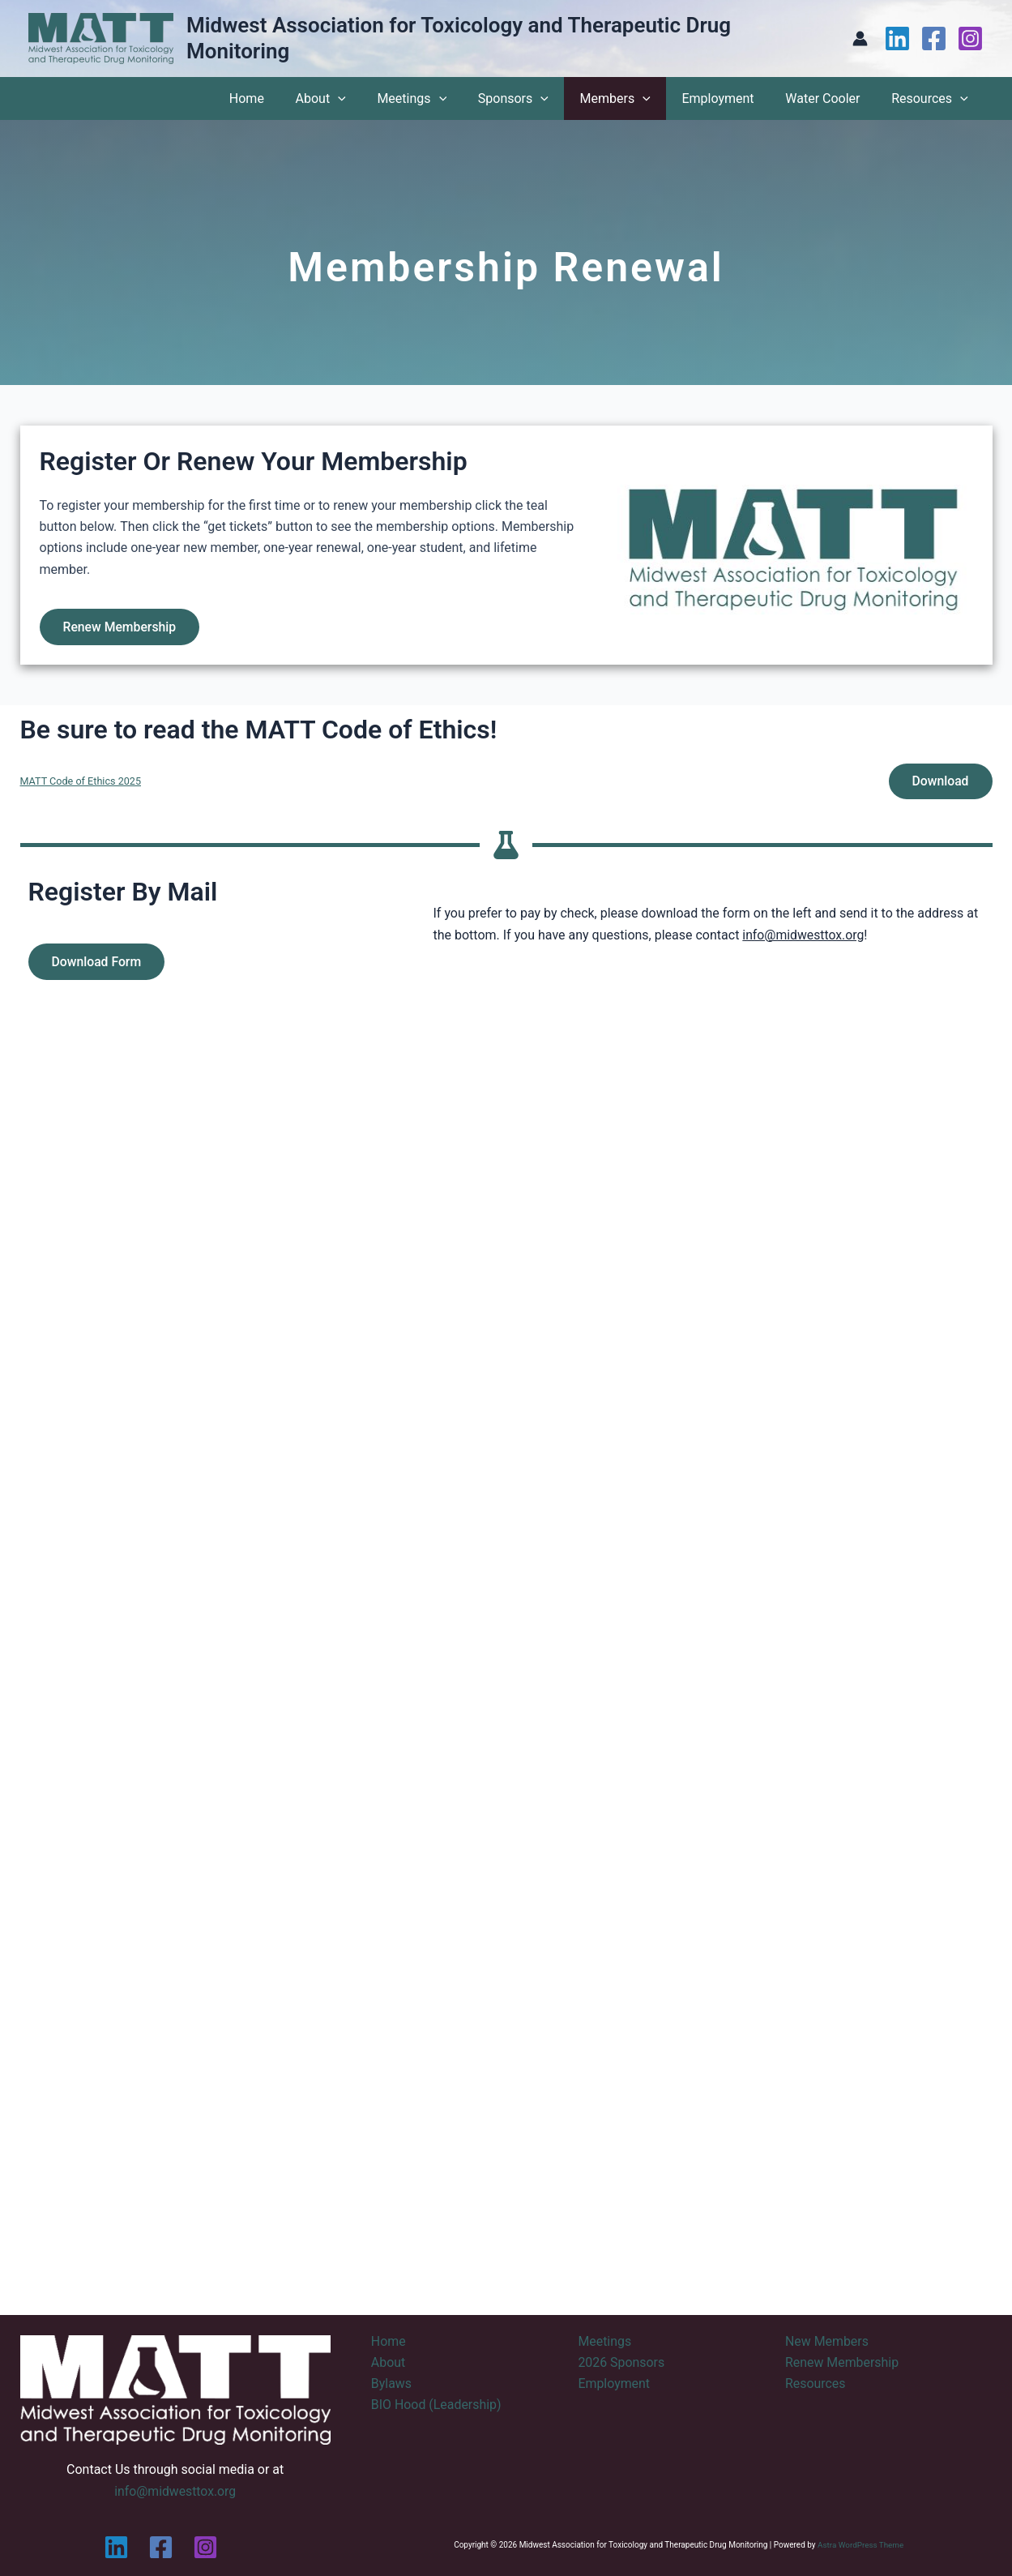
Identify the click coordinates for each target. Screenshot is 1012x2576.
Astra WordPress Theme (860, 2544)
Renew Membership (121, 627)
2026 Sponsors (621, 2362)
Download (938, 782)
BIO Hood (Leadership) (436, 2405)
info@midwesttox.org (803, 937)
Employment (731, 98)
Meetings (441, 98)
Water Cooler (830, 98)
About (356, 98)
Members (634, 98)
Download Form (98, 964)
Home (287, 98)
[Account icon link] (860, 38)
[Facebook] (933, 38)
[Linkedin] (897, 38)
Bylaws (391, 2383)
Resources (932, 98)
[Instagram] (970, 38)
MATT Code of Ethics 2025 (81, 783)
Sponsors (537, 98)
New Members (827, 2341)
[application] (373, 98)
